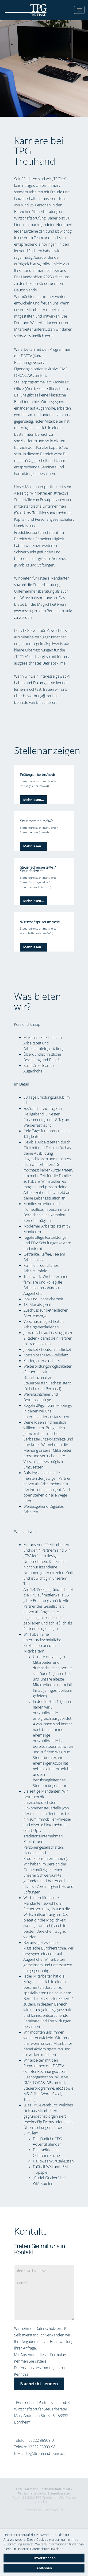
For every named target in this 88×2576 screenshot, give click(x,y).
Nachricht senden (39, 2383)
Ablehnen (44, 2568)
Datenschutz (54, 2510)
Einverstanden (44, 2558)
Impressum (33, 2510)
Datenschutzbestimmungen (37, 2367)
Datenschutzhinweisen (46, 2549)
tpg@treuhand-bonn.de (45, 2453)
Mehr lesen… (33, 799)
